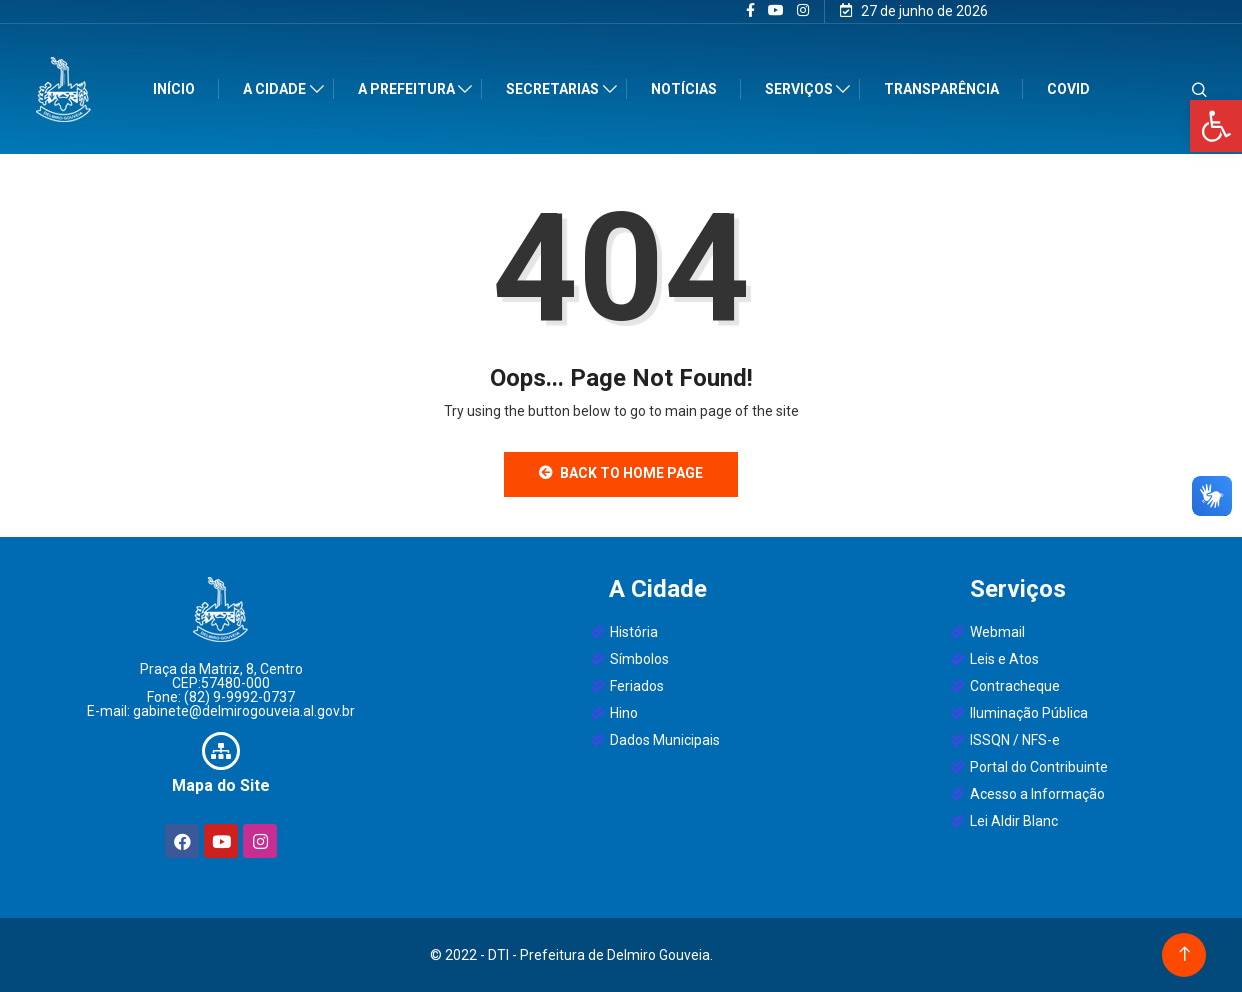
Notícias (688, 89)
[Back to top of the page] (1184, 954)
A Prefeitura (410, 89)
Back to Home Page (621, 473)
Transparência (945, 89)
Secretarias (556, 89)
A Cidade (278, 89)
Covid (1072, 89)
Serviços (803, 89)
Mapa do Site (221, 785)
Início (178, 89)
